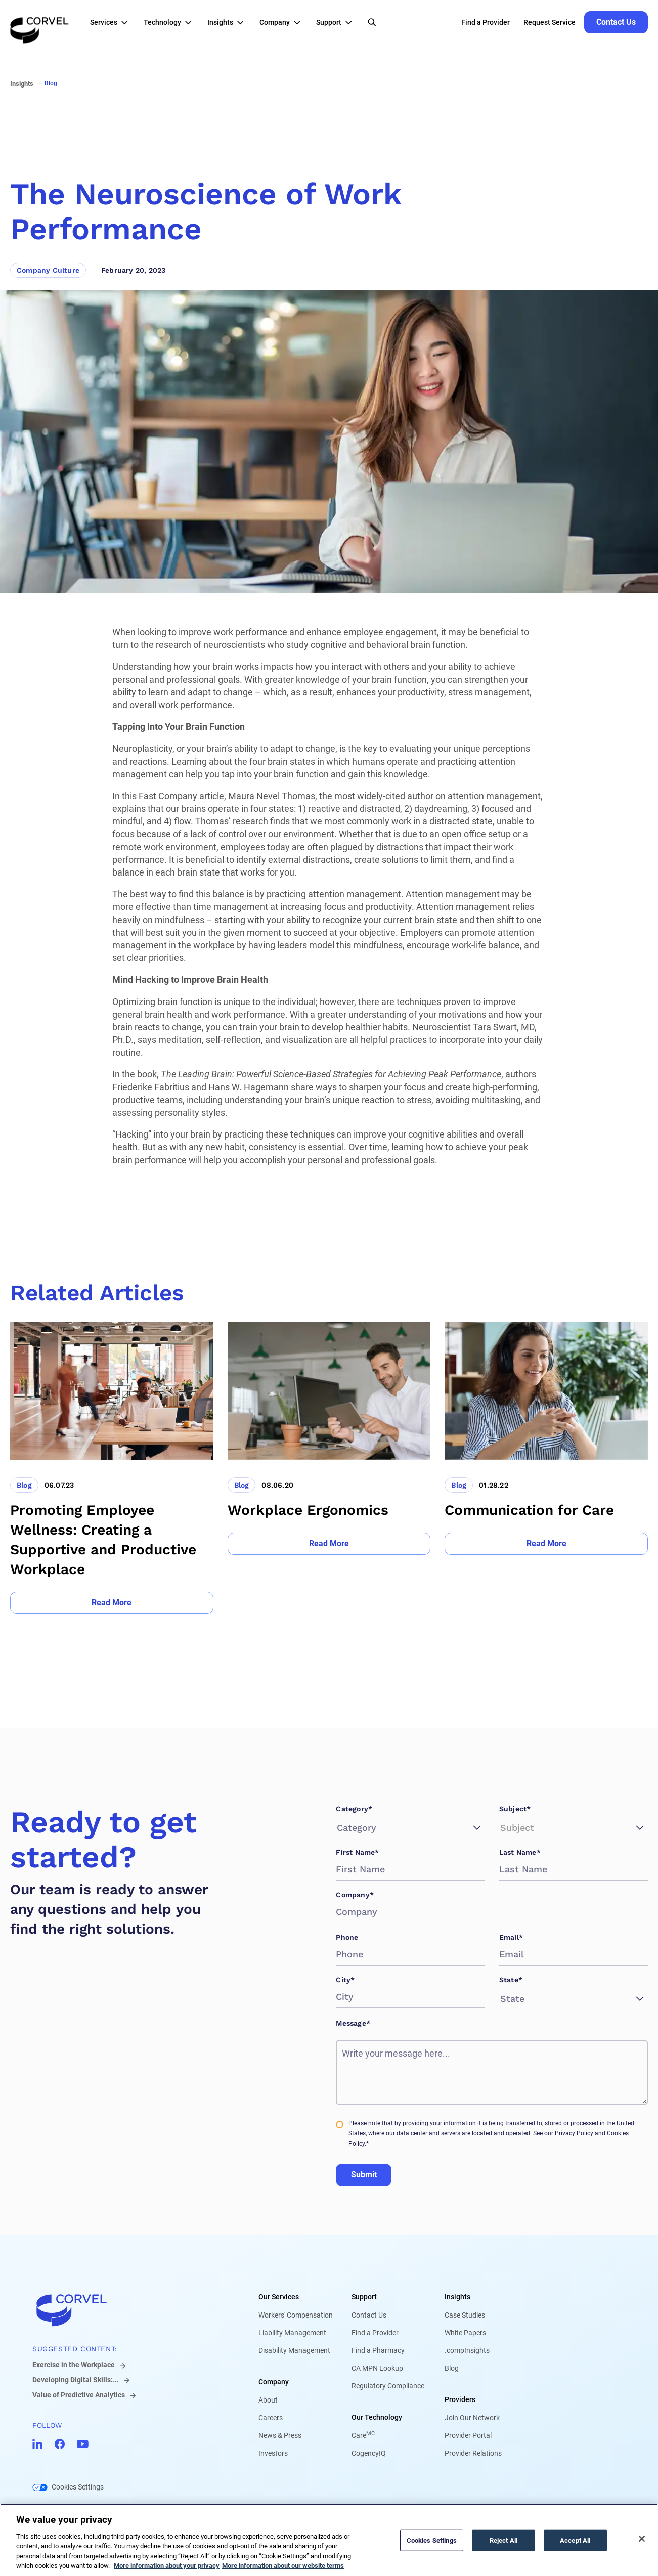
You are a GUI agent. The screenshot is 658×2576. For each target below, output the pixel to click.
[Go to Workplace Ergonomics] (329, 1468)
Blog (452, 2368)
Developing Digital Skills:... (75, 2380)
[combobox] (338, 1828)
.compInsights (467, 2350)
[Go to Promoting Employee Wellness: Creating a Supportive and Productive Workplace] (111, 1468)
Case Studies (465, 2315)
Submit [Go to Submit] (364, 2174)
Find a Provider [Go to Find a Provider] (485, 22)
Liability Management (292, 2333)
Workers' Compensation (295, 2315)
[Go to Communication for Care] (546, 1468)
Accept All (575, 2540)
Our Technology (377, 2417)
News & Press (279, 2435)
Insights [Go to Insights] (21, 84)
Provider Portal (468, 2435)
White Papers (465, 2333)
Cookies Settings (78, 2487)
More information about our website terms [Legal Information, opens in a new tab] (283, 2565)
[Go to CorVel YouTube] (83, 2444)
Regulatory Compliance (388, 2386)
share (302, 1087)
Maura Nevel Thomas (271, 796)
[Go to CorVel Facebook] (60, 2444)
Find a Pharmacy (378, 2350)
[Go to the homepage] (39, 22)
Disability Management (294, 2350)
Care (363, 2435)
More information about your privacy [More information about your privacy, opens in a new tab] (167, 2565)
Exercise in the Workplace (73, 2365)
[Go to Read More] (111, 1603)
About (268, 2400)
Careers (270, 2418)
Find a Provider (375, 2333)
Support (364, 2297)
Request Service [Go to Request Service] (549, 22)
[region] (329, 2540)
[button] (112, 22)
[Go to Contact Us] (616, 22)
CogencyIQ (369, 2453)
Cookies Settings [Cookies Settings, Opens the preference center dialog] (432, 2540)
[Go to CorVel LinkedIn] (37, 2444)
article (211, 796)
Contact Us (369, 2315)
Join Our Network (472, 2418)
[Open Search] (372, 22)
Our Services (278, 2297)
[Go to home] (129, 2310)
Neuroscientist (441, 1027)
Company (273, 2382)
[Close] (642, 2538)
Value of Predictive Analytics (78, 2395)
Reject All (503, 2540)
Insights (457, 2297)
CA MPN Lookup (377, 2368)
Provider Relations (473, 2453)
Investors (273, 2453)
